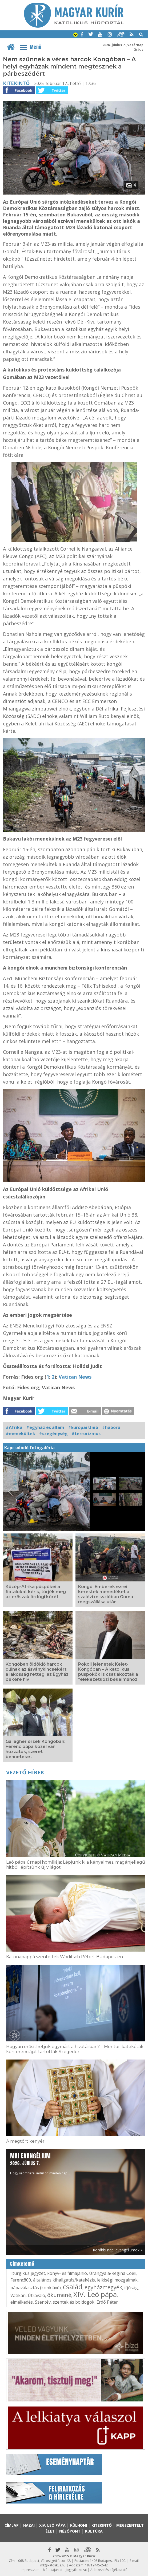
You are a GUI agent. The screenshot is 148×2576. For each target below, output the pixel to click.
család (72, 2286)
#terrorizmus (86, 1433)
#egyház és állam (45, 1427)
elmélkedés (21, 2302)
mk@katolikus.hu (53, 2565)
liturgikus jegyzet (27, 2273)
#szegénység (53, 1433)
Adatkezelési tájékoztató (108, 2569)
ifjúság (131, 2288)
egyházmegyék (103, 2287)
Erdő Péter (107, 2302)
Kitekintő (16, 83)
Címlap (12, 2525)
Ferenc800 (20, 2280)
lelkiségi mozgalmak (117, 2280)
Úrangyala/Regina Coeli (112, 2273)
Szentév (43, 2302)
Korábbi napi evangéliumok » (117, 2249)
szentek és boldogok (73, 2302)
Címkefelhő (22, 2263)
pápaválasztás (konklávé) (35, 2288)
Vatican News (75, 1377)
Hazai (29, 2525)
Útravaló (36, 2295)
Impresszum (30, 2569)
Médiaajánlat (52, 2569)
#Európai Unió (83, 1427)
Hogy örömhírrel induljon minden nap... (40, 2163)
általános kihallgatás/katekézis (64, 2280)
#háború (111, 1427)
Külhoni (78, 2525)
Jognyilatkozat (76, 2569)
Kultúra (94, 2531)
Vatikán (18, 2295)
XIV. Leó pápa (95, 2294)
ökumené (59, 2295)
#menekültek (20, 1433)
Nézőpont (70, 2531)
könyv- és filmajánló (67, 2273)
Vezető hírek (25, 1772)
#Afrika (14, 1427)
